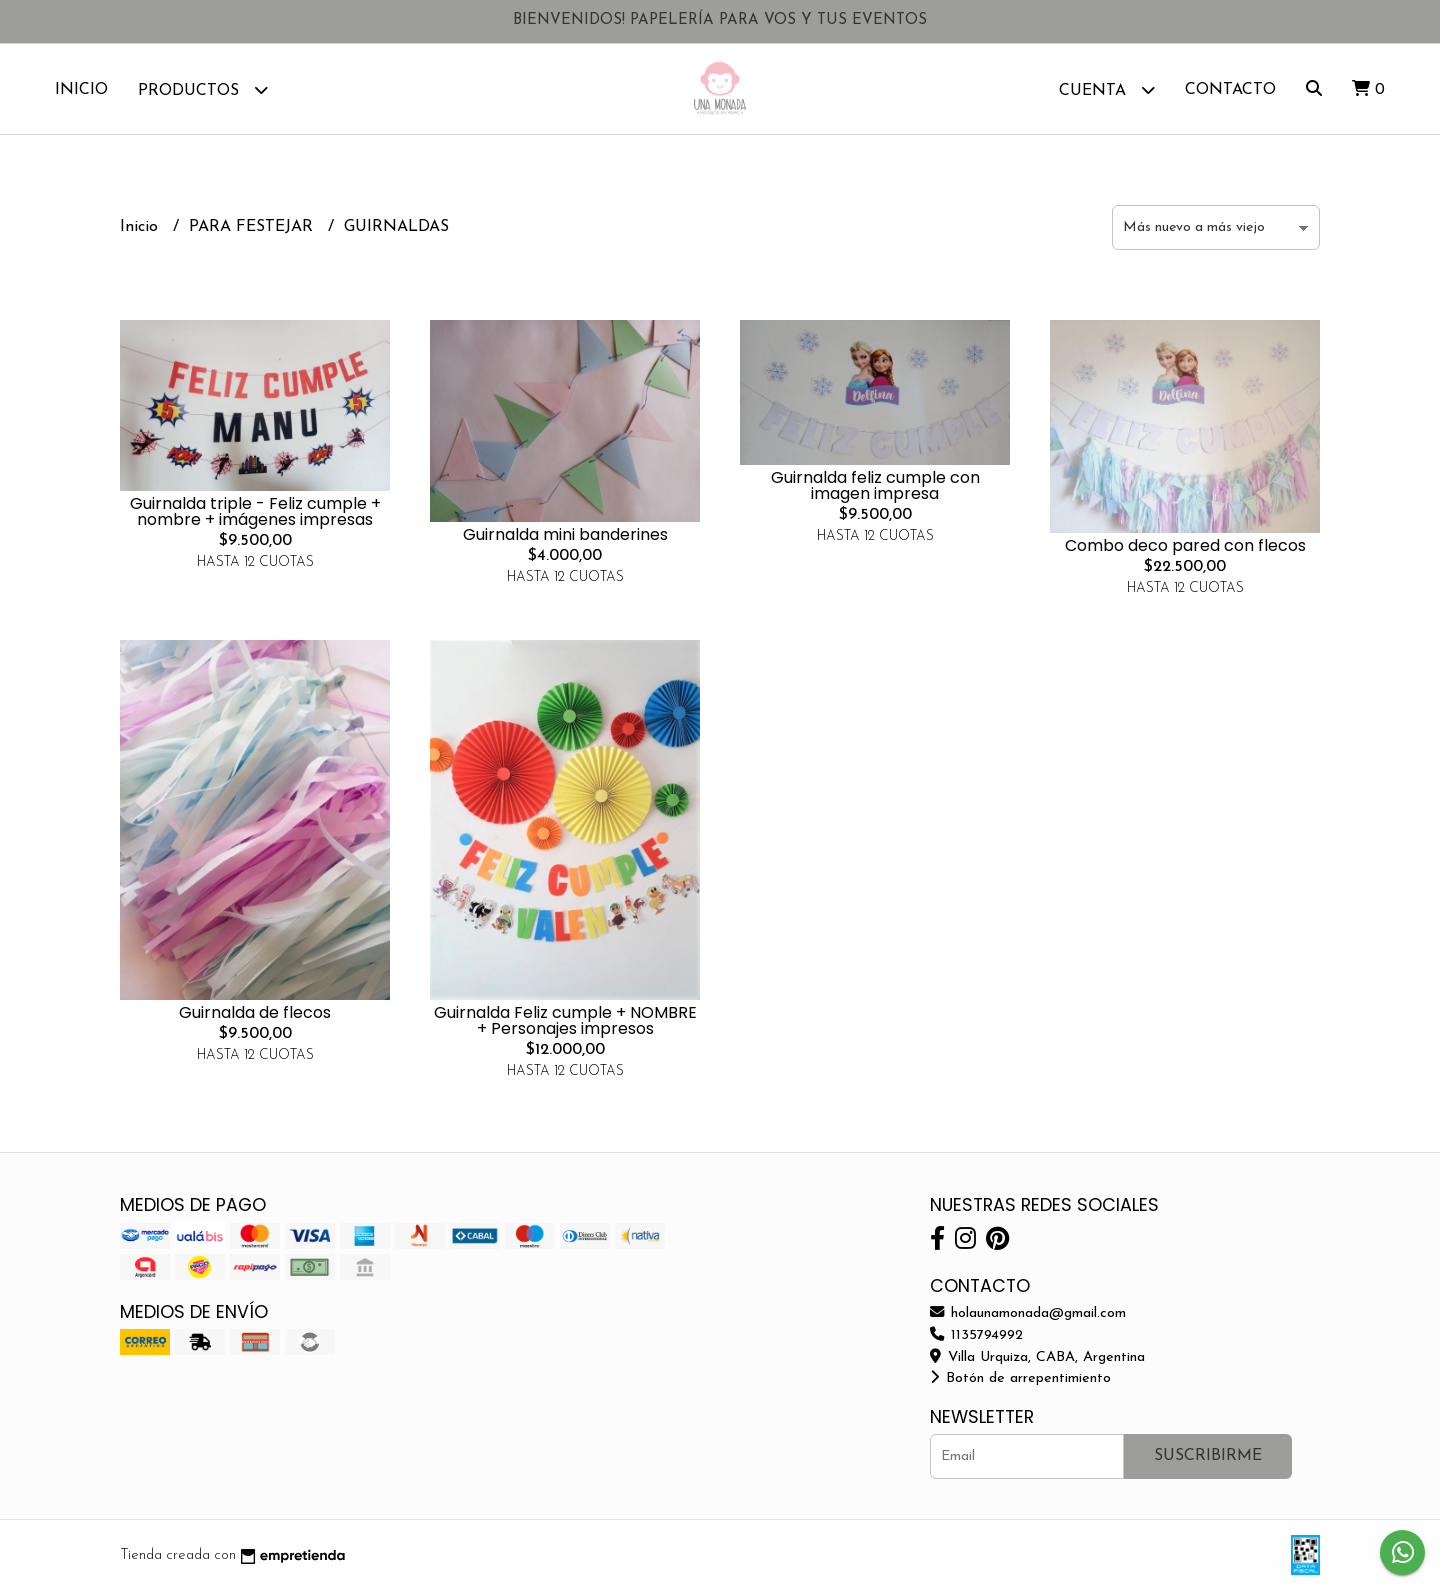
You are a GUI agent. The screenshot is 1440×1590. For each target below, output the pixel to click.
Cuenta (1107, 89)
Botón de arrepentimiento (1020, 1378)
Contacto (1230, 90)
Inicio (81, 90)
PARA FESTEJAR (253, 227)
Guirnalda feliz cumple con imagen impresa (875, 485)
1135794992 (976, 1335)
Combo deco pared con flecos (1185, 545)
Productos (203, 89)
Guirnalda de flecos (255, 1012)
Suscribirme (1208, 1456)
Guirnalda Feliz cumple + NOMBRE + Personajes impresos (565, 1020)
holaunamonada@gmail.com (1028, 1313)
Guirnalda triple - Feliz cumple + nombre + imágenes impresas (255, 511)
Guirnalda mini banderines (565, 534)
